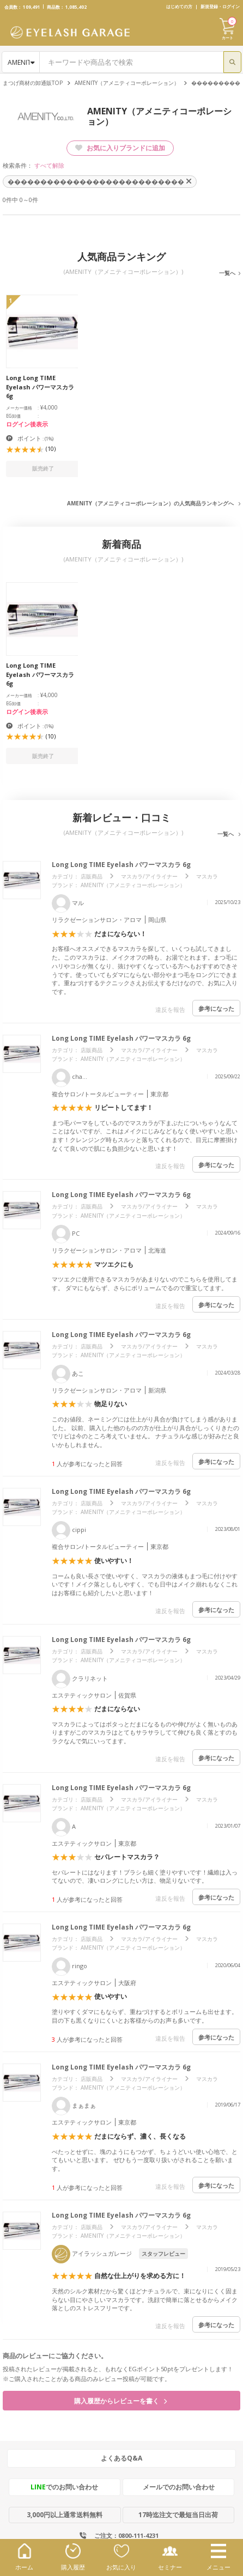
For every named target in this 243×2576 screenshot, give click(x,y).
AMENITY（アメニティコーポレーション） (127, 83)
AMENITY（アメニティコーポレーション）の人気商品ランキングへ (150, 503)
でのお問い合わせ (64, 2487)
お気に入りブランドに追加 (120, 147)
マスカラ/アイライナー (149, 876)
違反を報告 (170, 1009)
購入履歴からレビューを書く (120, 2401)
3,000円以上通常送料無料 (64, 2514)
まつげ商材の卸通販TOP (33, 83)
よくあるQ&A (121, 2458)
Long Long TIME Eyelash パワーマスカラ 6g (121, 864)
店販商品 (91, 876)
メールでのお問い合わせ (179, 2487)
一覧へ (227, 273)
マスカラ (207, 876)
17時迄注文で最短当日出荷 (178, 2514)
